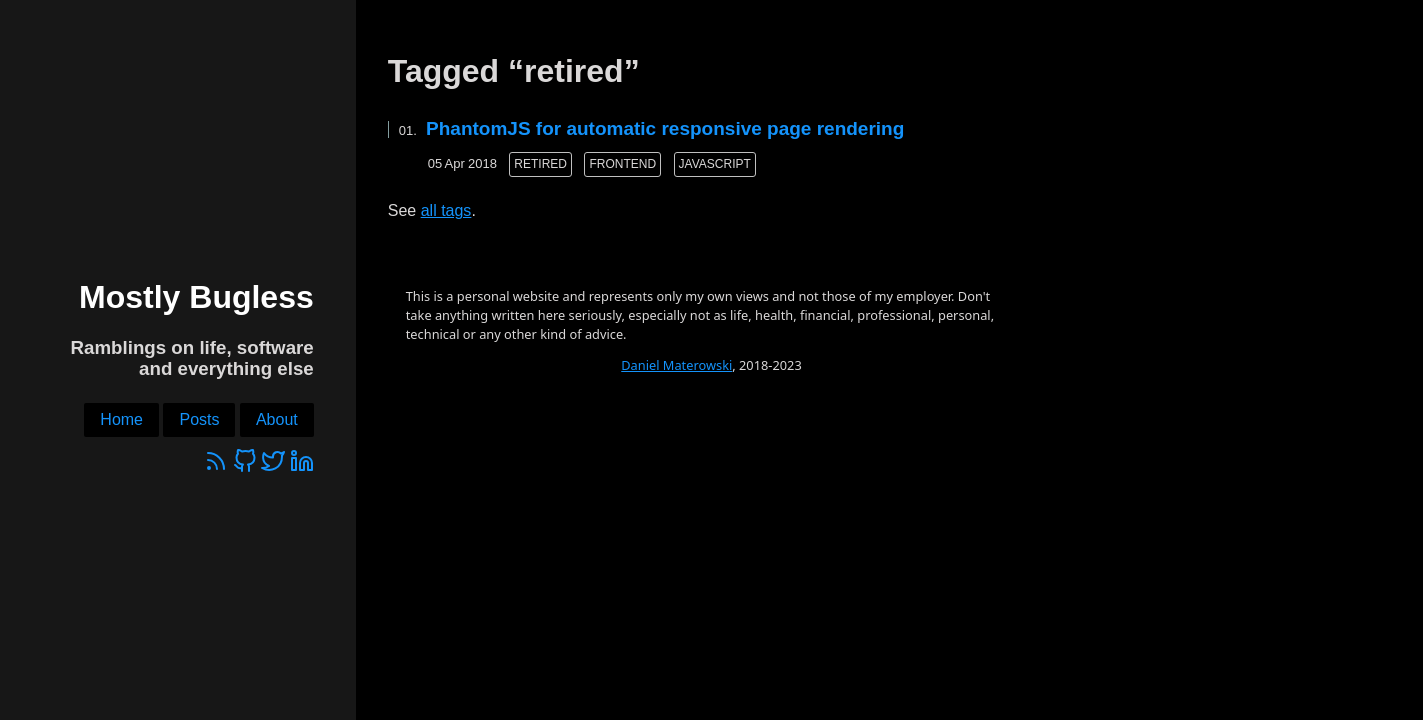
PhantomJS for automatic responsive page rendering (665, 128)
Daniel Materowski (676, 365)
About (277, 419)
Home (121, 419)
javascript (715, 164)
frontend (622, 164)
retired (540, 164)
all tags (446, 210)
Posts (199, 419)
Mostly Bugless (196, 297)
